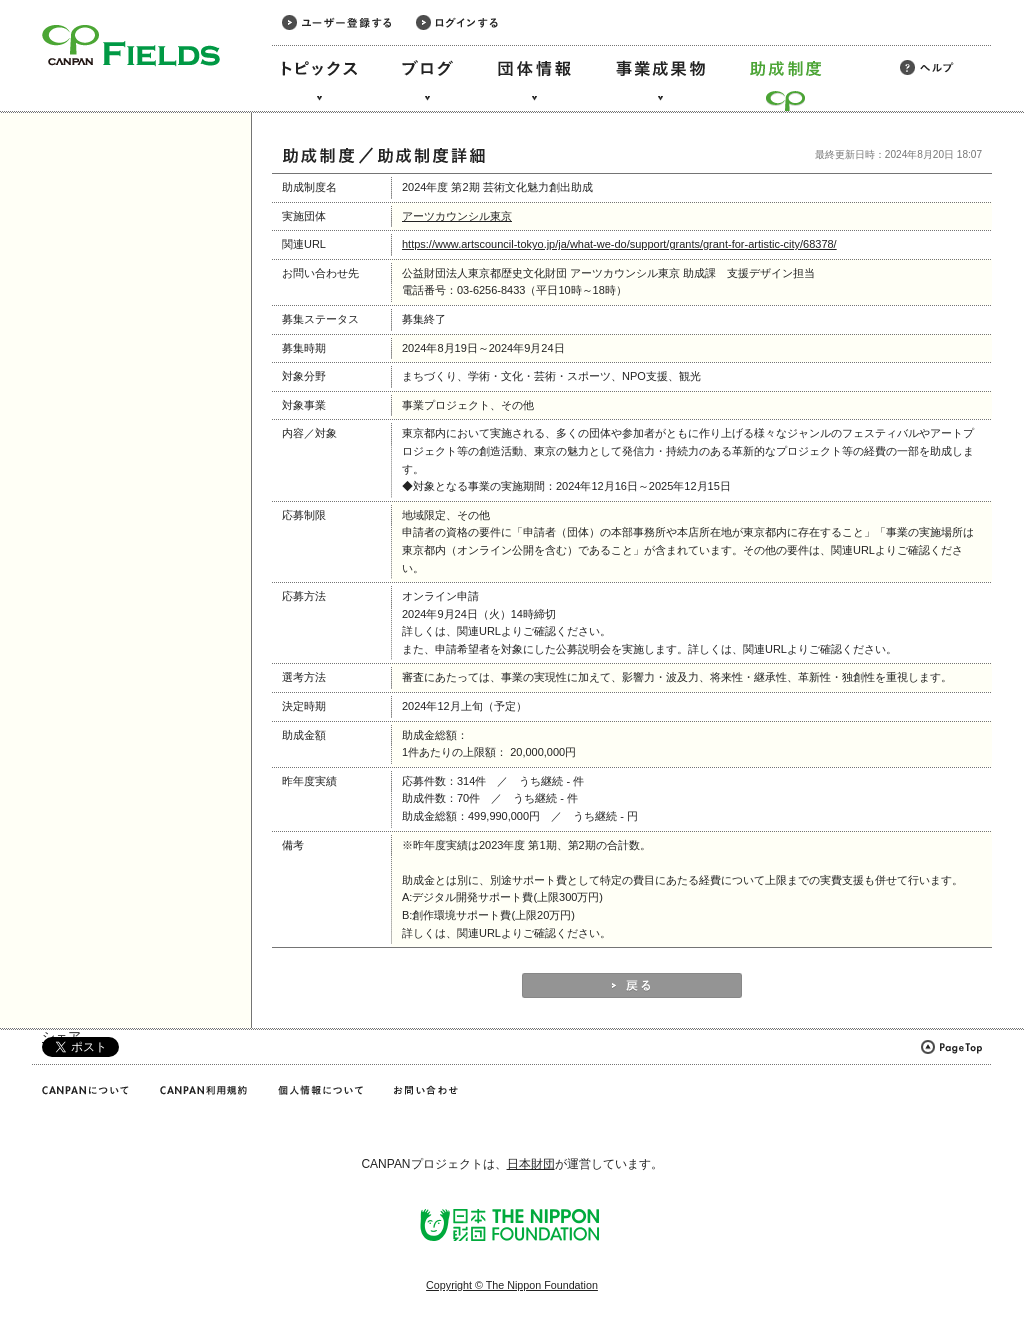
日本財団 (531, 1164)
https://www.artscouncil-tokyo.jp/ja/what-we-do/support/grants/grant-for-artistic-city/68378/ (619, 244)
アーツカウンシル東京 (457, 216)
